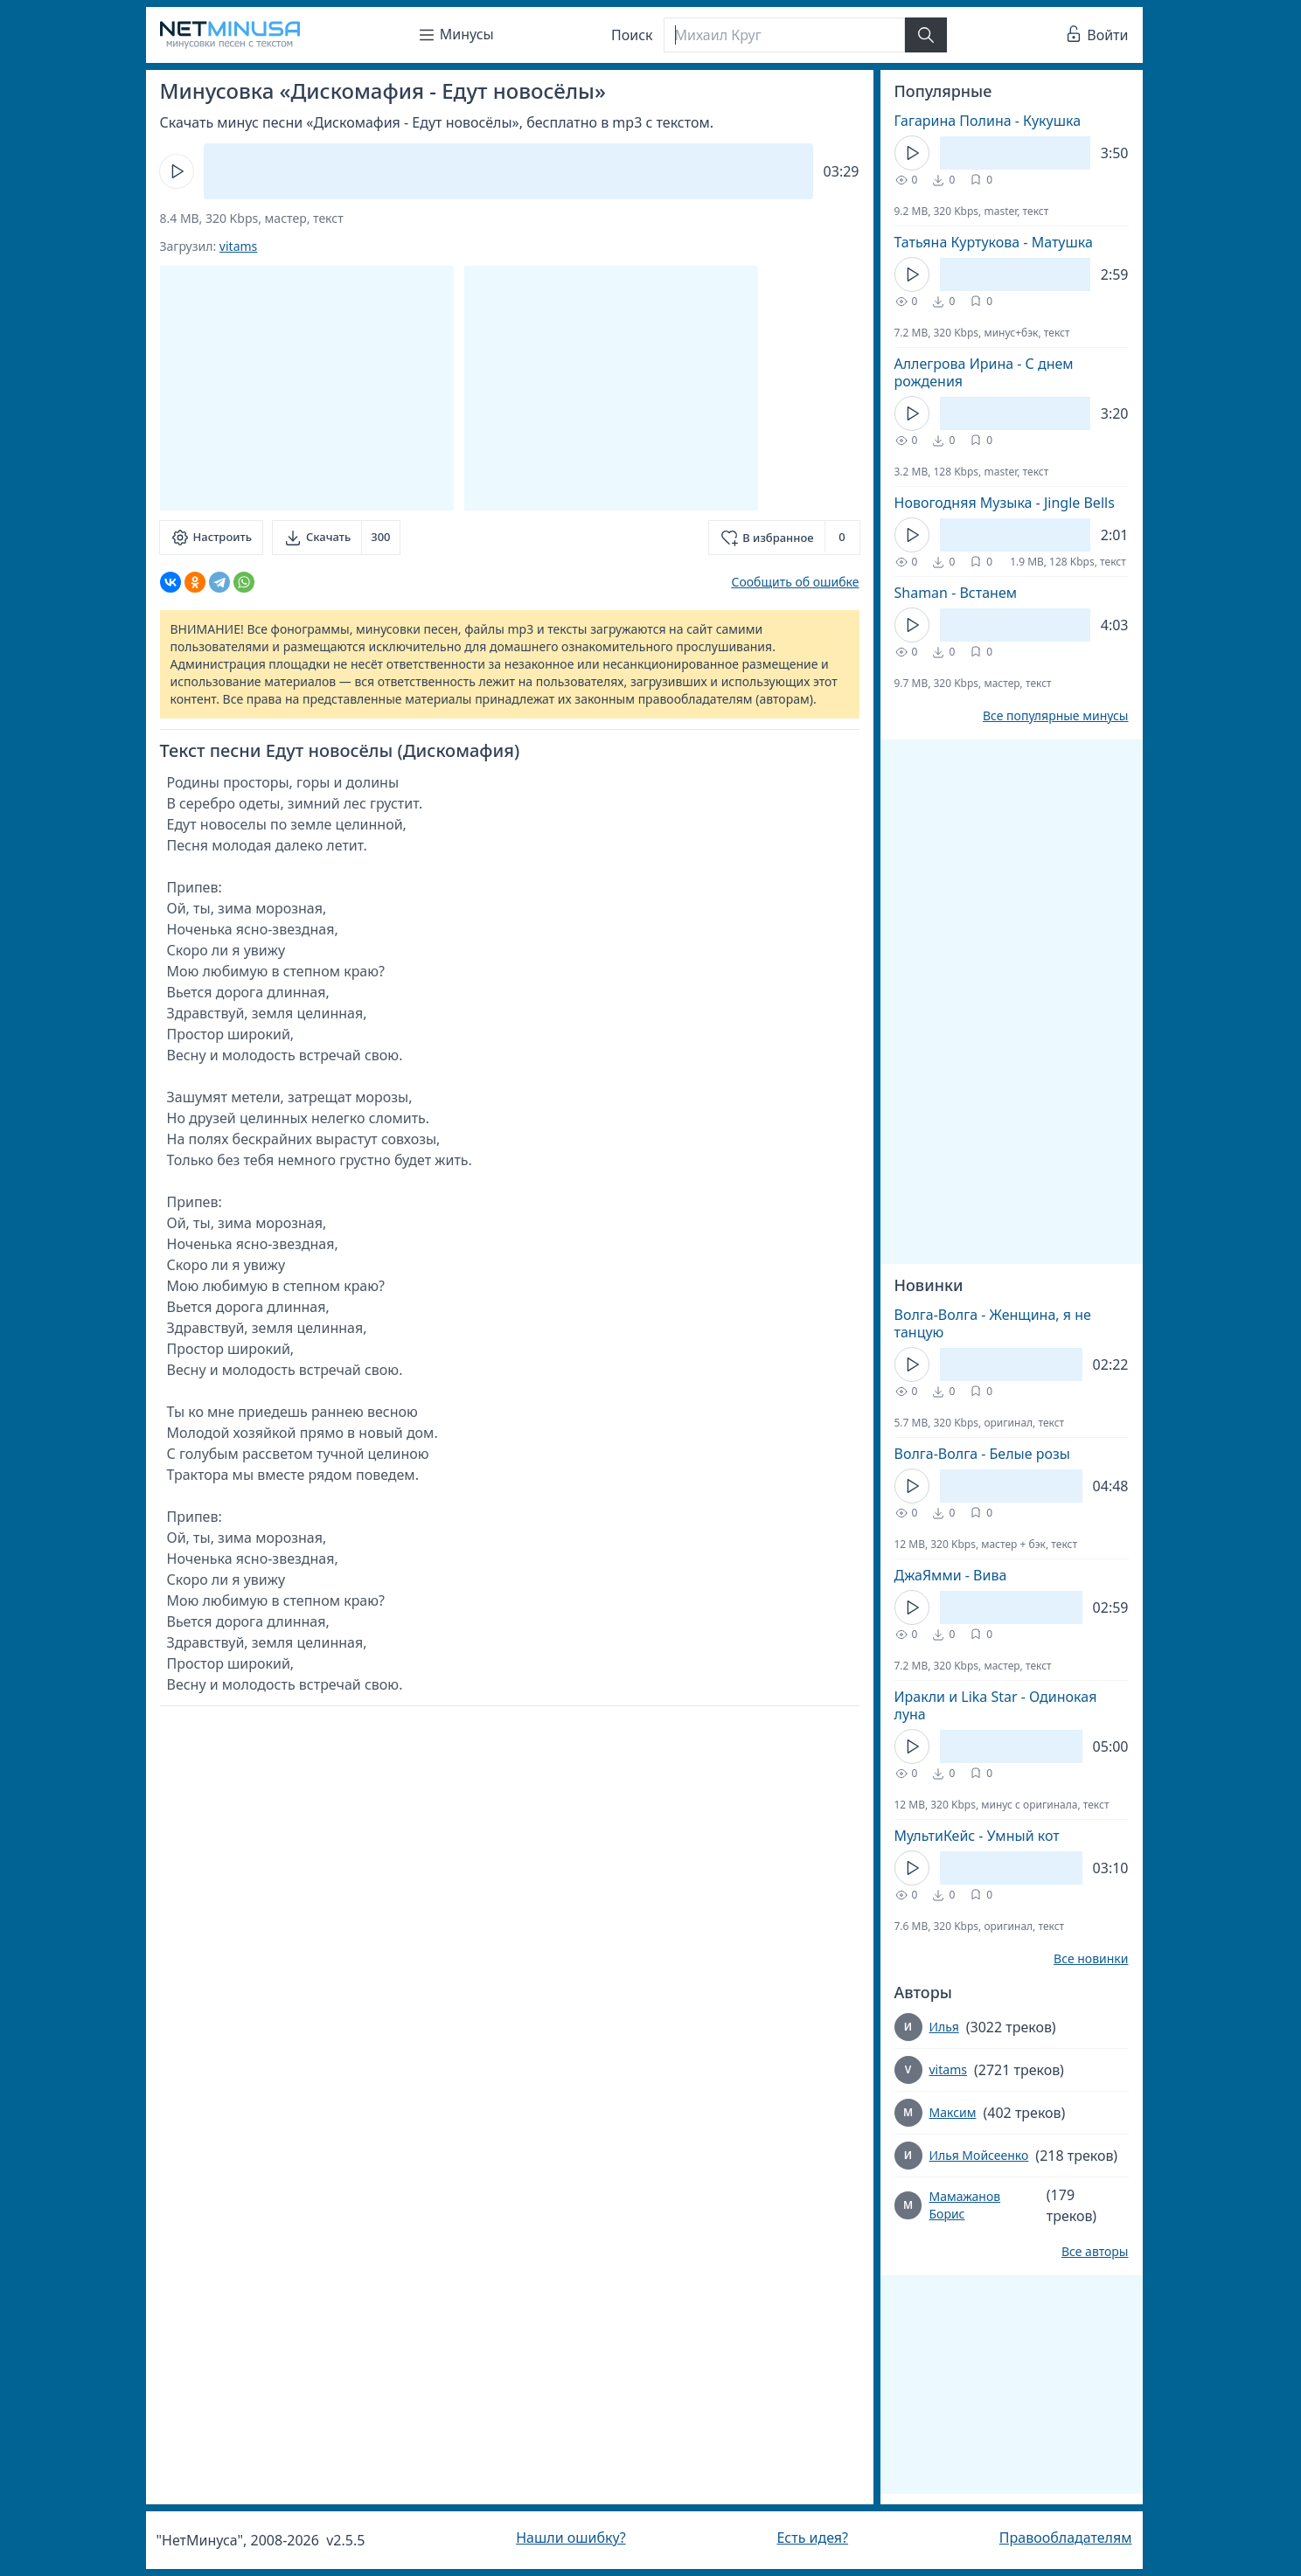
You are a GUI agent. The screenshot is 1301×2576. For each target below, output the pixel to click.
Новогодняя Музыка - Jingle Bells (1004, 502)
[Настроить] (211, 537)
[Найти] (926, 34)
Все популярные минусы (1056, 716)
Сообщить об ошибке (795, 581)
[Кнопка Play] (176, 171)
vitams (238, 246)
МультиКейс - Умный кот (977, 1835)
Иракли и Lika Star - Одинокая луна (995, 1705)
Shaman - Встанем (956, 592)
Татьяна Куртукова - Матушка (993, 242)
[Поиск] (784, 34)
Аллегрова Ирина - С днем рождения (984, 372)
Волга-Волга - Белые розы (982, 1453)
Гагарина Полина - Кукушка (988, 120)
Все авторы (1095, 2252)
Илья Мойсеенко (979, 2155)
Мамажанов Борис (964, 2205)
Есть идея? (812, 2537)
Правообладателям (1065, 2537)
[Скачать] (336, 537)
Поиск (632, 35)
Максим (953, 2112)
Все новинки (1091, 1959)
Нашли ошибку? (570, 2537)
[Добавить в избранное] (784, 537)
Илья (944, 2026)
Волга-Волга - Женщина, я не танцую (992, 1323)
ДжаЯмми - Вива (950, 1575)
